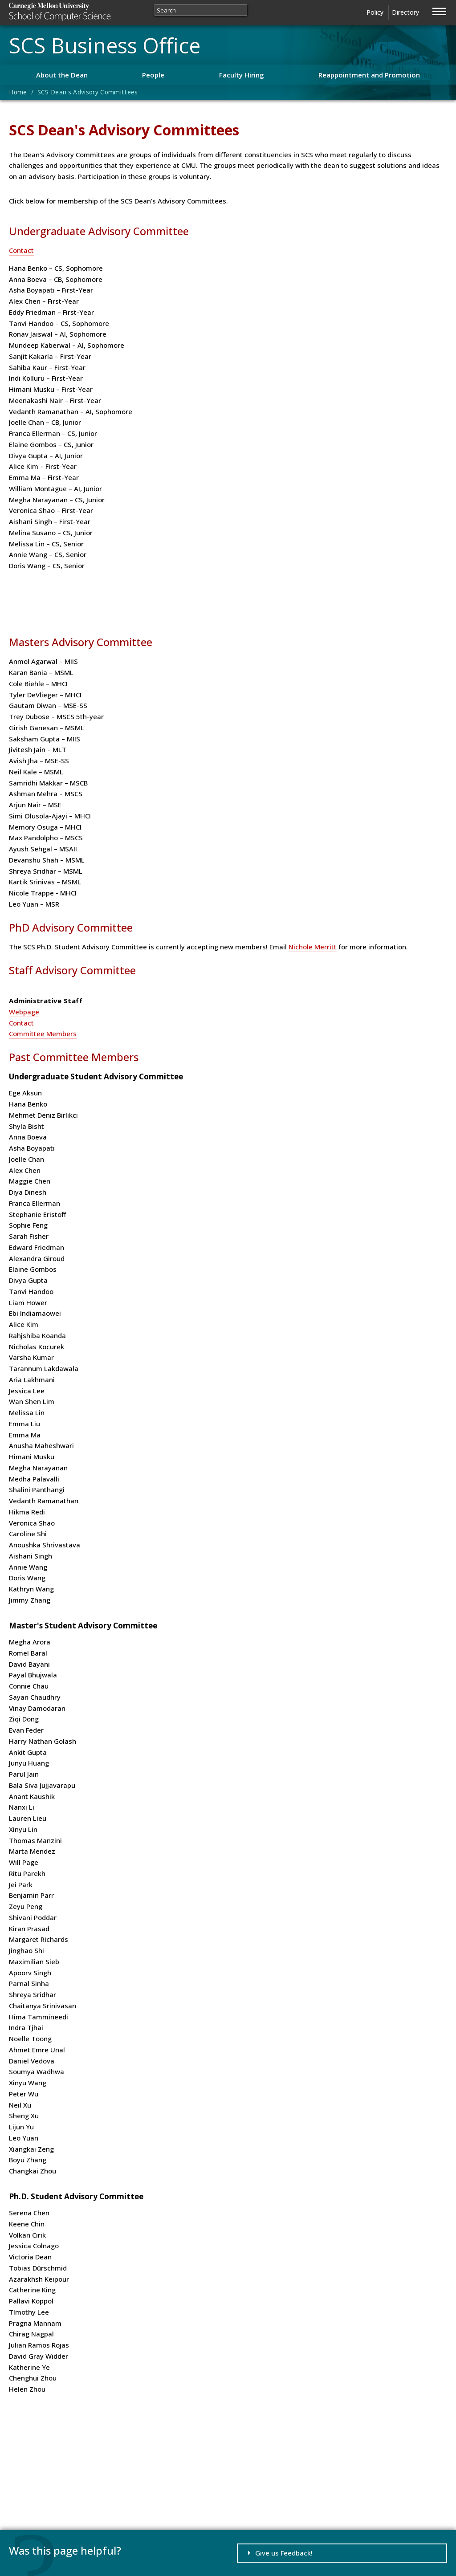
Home (18, 92)
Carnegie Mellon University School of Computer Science (75, 12)
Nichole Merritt (313, 946)
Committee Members (43, 1033)
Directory (405, 12)
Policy (374, 12)
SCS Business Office (104, 45)
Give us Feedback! (284, 2552)
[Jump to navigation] (439, 10)
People (153, 74)
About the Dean (62, 74)
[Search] (201, 10)
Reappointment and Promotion (369, 74)
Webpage (24, 1011)
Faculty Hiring (241, 74)
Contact (21, 250)
